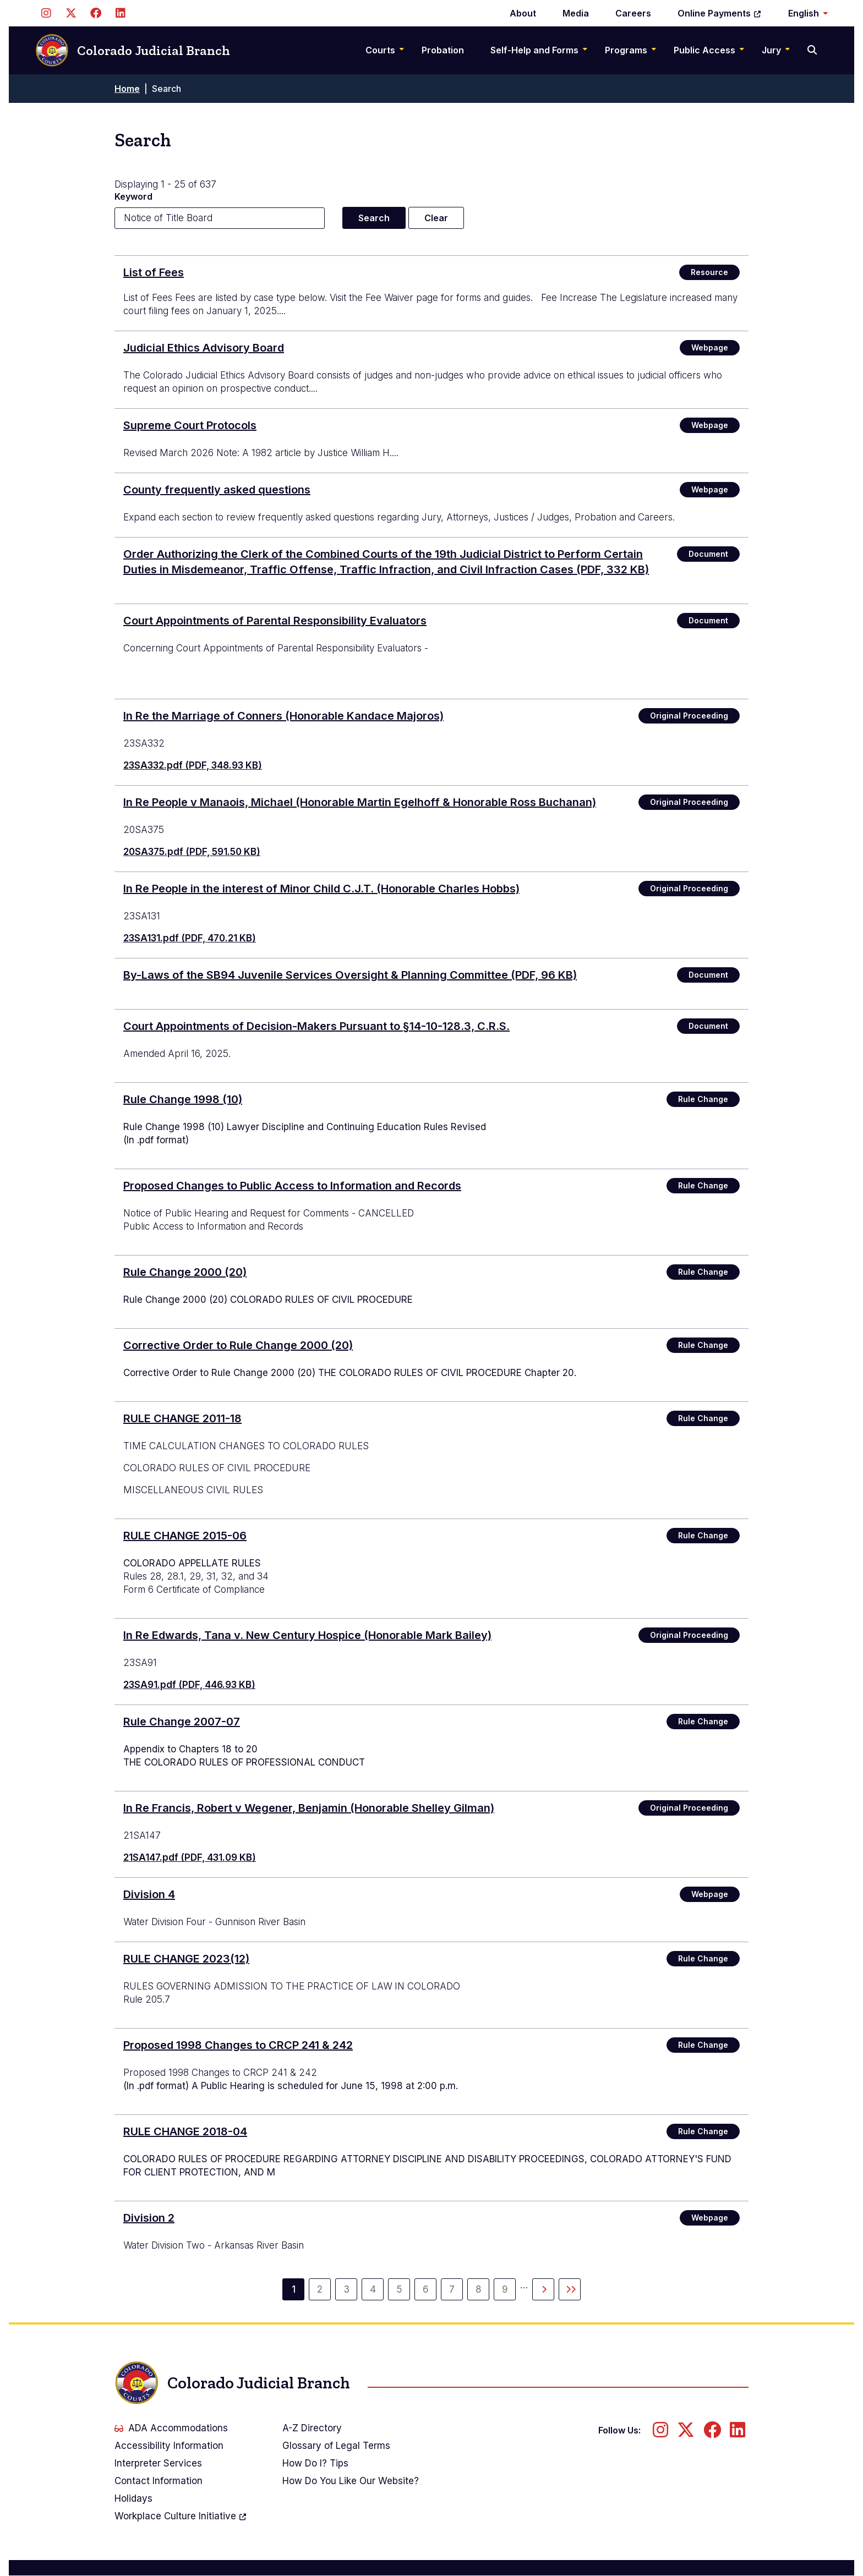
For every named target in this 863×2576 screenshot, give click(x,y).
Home (127, 88)
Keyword (133, 196)
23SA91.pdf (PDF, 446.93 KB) (189, 1684)
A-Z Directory (312, 2428)
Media (575, 13)
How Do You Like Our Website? (350, 2480)
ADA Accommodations (171, 2428)
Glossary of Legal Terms (336, 2445)
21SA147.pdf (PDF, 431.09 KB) (189, 1857)
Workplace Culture (180, 2516)
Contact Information (158, 2480)
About (523, 13)
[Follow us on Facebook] (95, 13)
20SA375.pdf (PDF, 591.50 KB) (191, 851)
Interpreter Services (158, 2463)
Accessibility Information (168, 2445)
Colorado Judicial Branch (132, 50)
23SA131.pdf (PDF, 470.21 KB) (189, 938)
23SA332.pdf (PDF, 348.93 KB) (192, 765)
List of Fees (153, 272)
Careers (633, 13)
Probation (443, 50)
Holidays (133, 2498)
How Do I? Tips (315, 2463)
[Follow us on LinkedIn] (120, 13)
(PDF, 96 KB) (350, 975)
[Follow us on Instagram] (46, 13)
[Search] (813, 50)
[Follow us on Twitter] (71, 13)
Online (720, 13)
